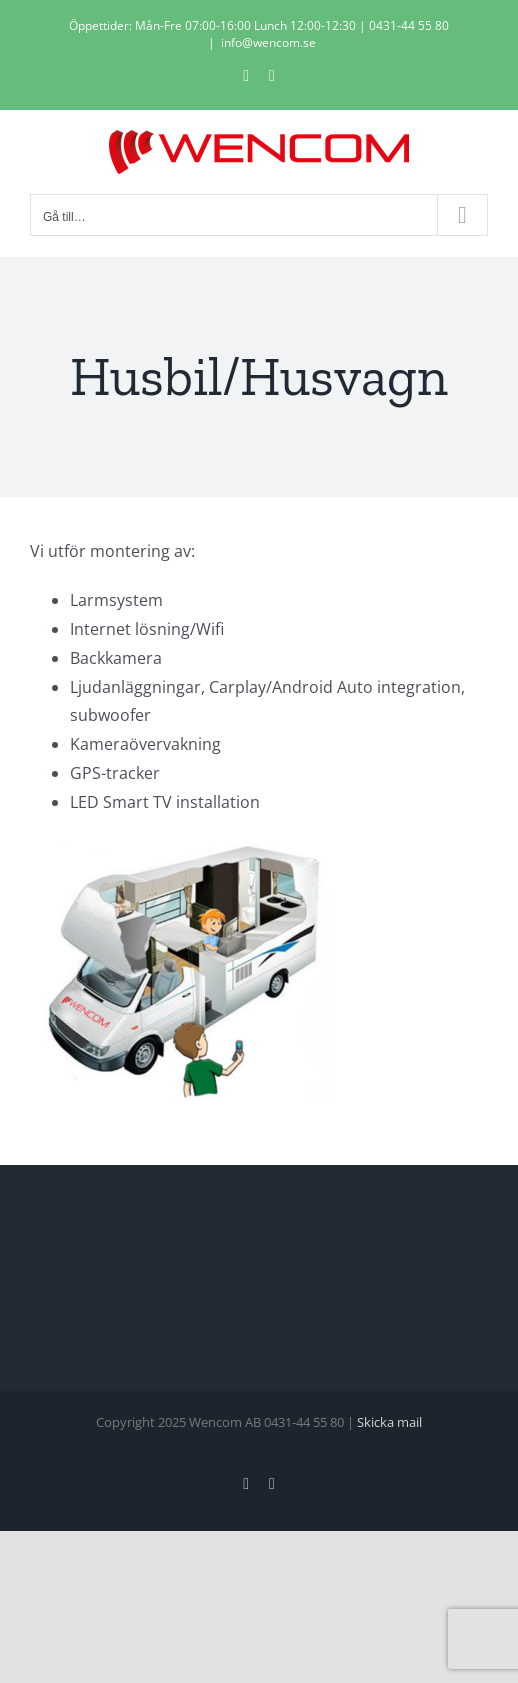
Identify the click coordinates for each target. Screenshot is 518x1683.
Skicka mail (389, 1422)
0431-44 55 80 (409, 25)
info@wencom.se (268, 42)
